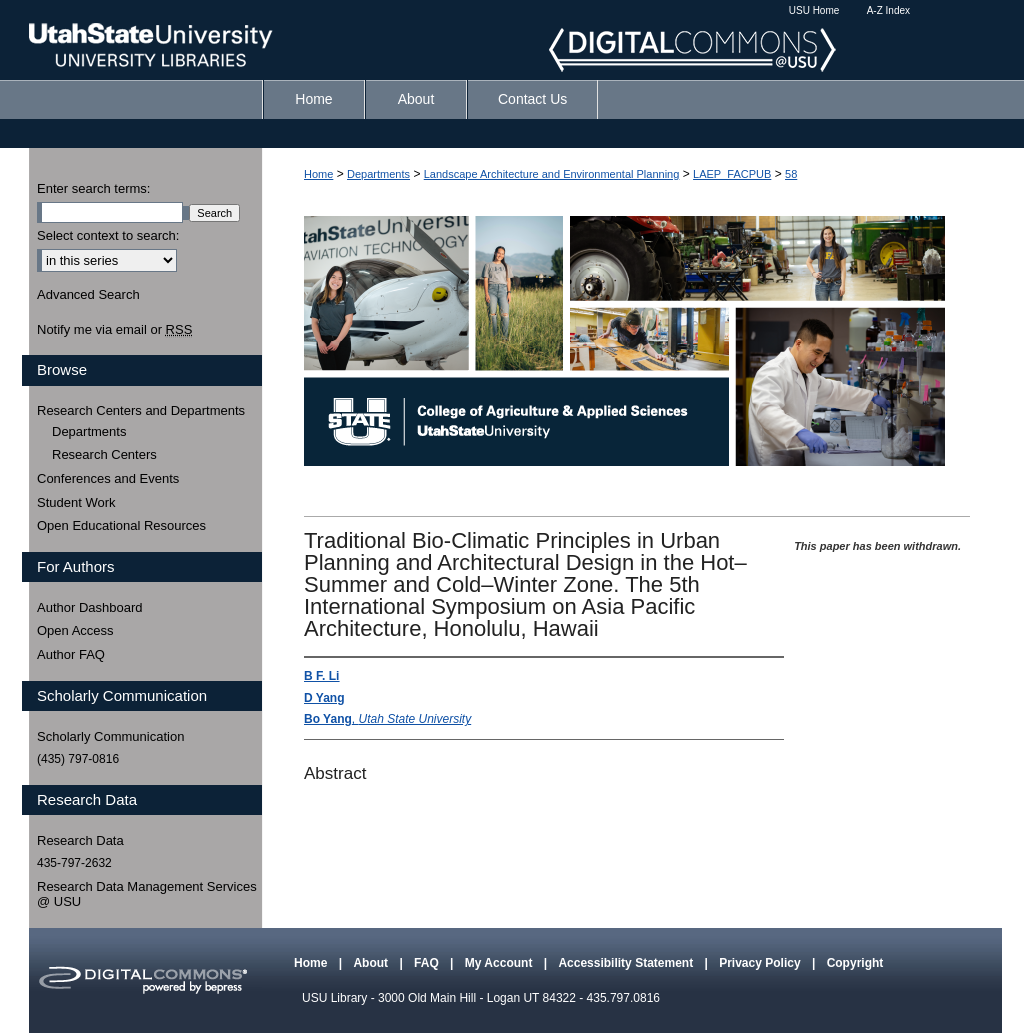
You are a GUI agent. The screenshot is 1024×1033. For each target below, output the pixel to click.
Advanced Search (88, 294)
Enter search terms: (93, 188)
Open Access (75, 630)
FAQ (428, 963)
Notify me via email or (114, 330)
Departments (378, 174)
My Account (500, 963)
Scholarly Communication (110, 736)
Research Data (80, 840)
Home (318, 174)
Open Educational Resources (121, 525)
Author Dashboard (90, 607)
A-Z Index (888, 10)
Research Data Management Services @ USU (147, 894)
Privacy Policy (761, 963)
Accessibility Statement (627, 963)
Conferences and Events (108, 478)
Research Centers (104, 454)
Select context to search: (108, 235)
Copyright (855, 963)
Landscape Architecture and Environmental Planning (552, 174)
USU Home (814, 10)
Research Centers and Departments (141, 410)
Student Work (76, 502)
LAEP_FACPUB (732, 174)
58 (791, 174)
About (372, 963)
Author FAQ (71, 654)
